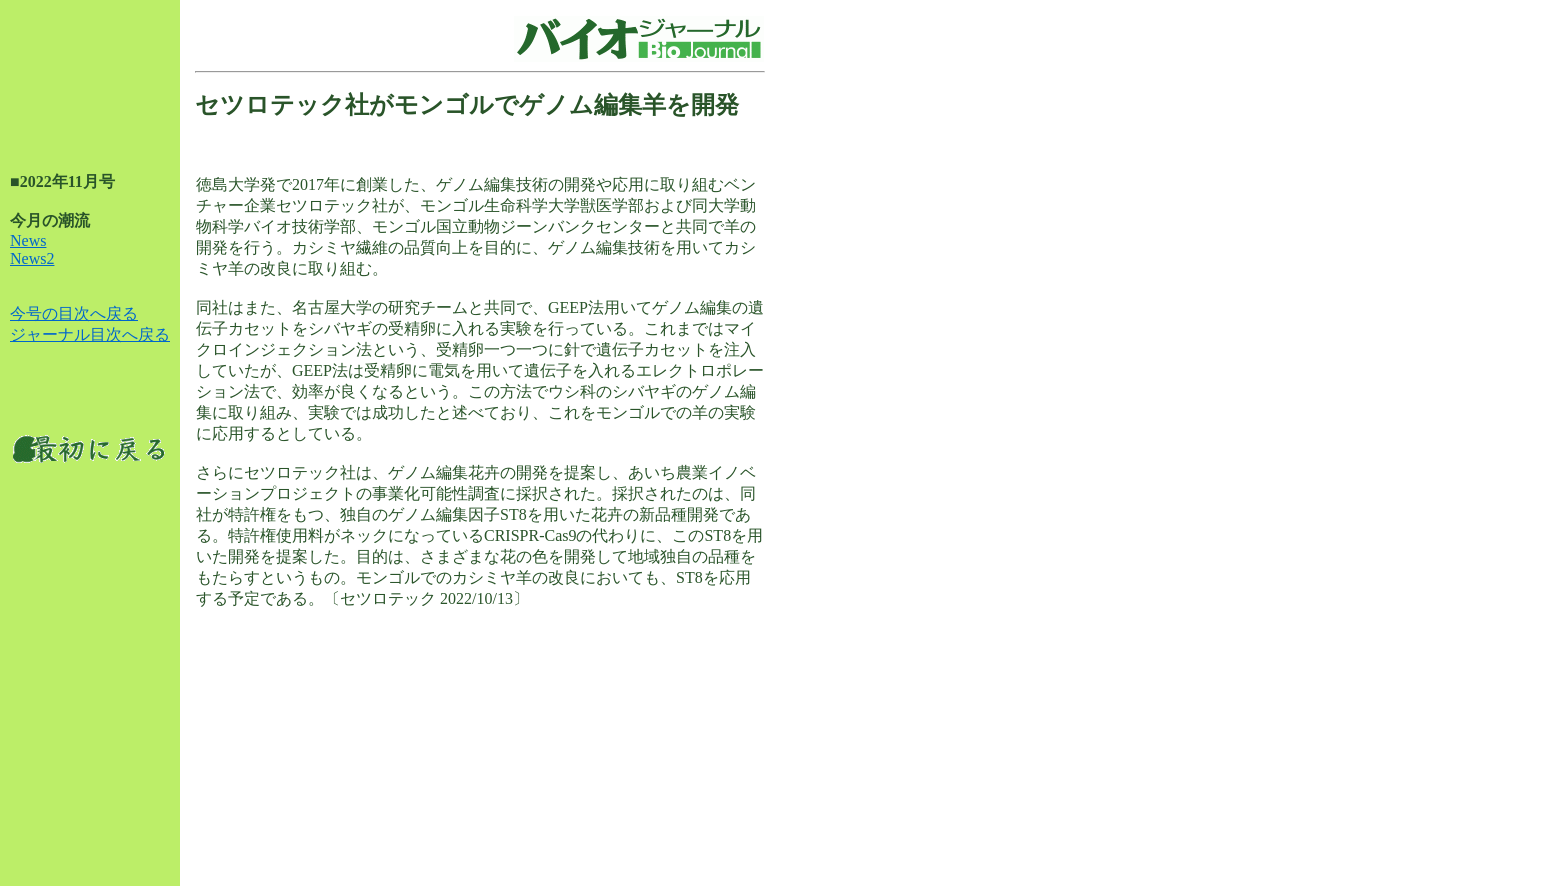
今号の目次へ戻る (74, 313)
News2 (32, 258)
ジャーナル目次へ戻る (90, 334)
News (28, 240)
